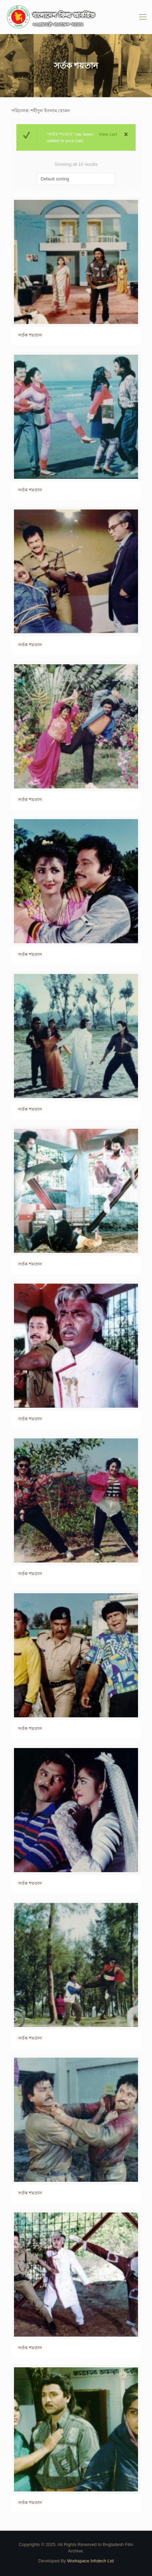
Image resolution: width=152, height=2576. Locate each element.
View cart (108, 134)
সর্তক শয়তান (30, 335)
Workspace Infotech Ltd (90, 2560)
